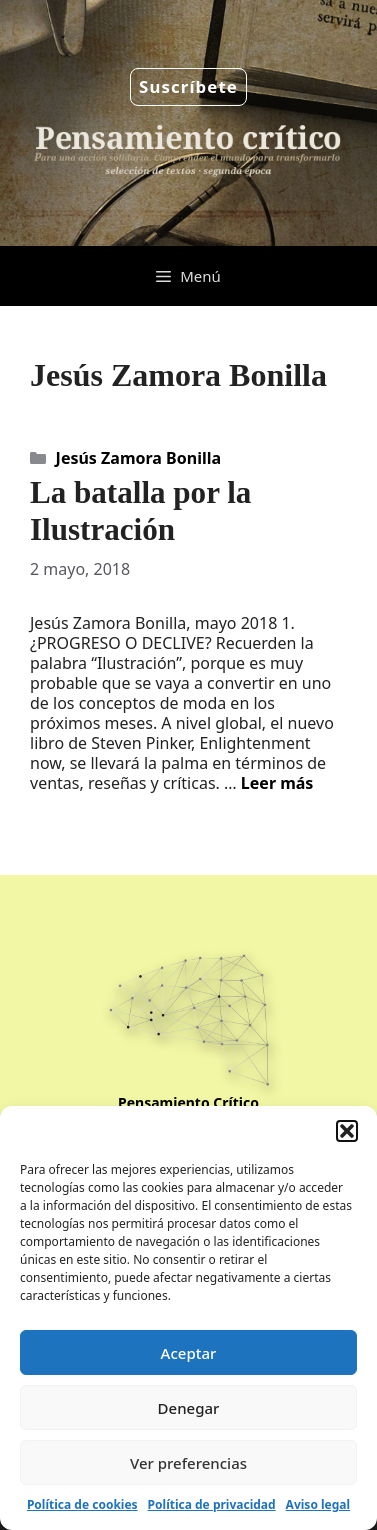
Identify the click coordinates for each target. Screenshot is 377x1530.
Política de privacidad (212, 1504)
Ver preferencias (188, 1463)
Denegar (189, 1408)
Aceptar (189, 1353)
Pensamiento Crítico (188, 1102)
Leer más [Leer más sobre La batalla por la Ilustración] (277, 783)
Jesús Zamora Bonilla (138, 458)
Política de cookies (82, 1504)
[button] (347, 1131)
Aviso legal (318, 1504)
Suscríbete (188, 86)
